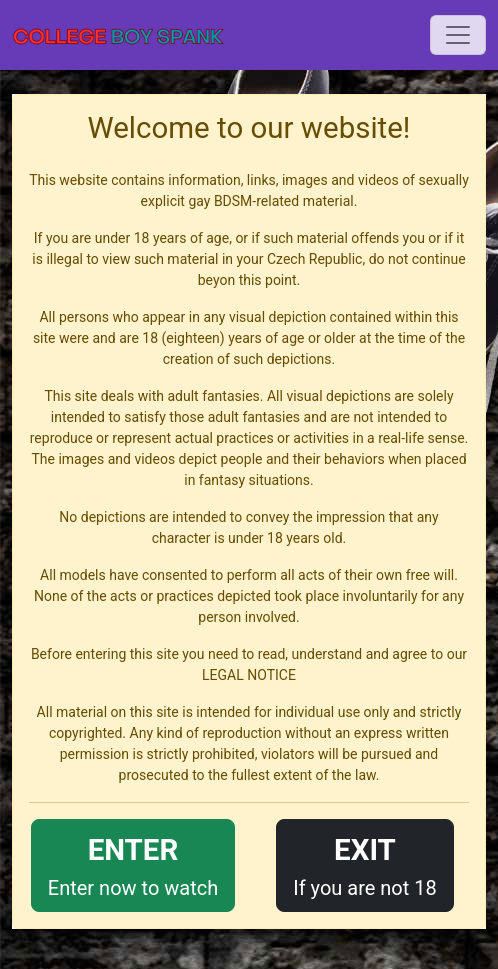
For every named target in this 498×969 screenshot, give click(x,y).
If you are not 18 (365, 863)
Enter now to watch (133, 863)
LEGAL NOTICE (249, 675)
